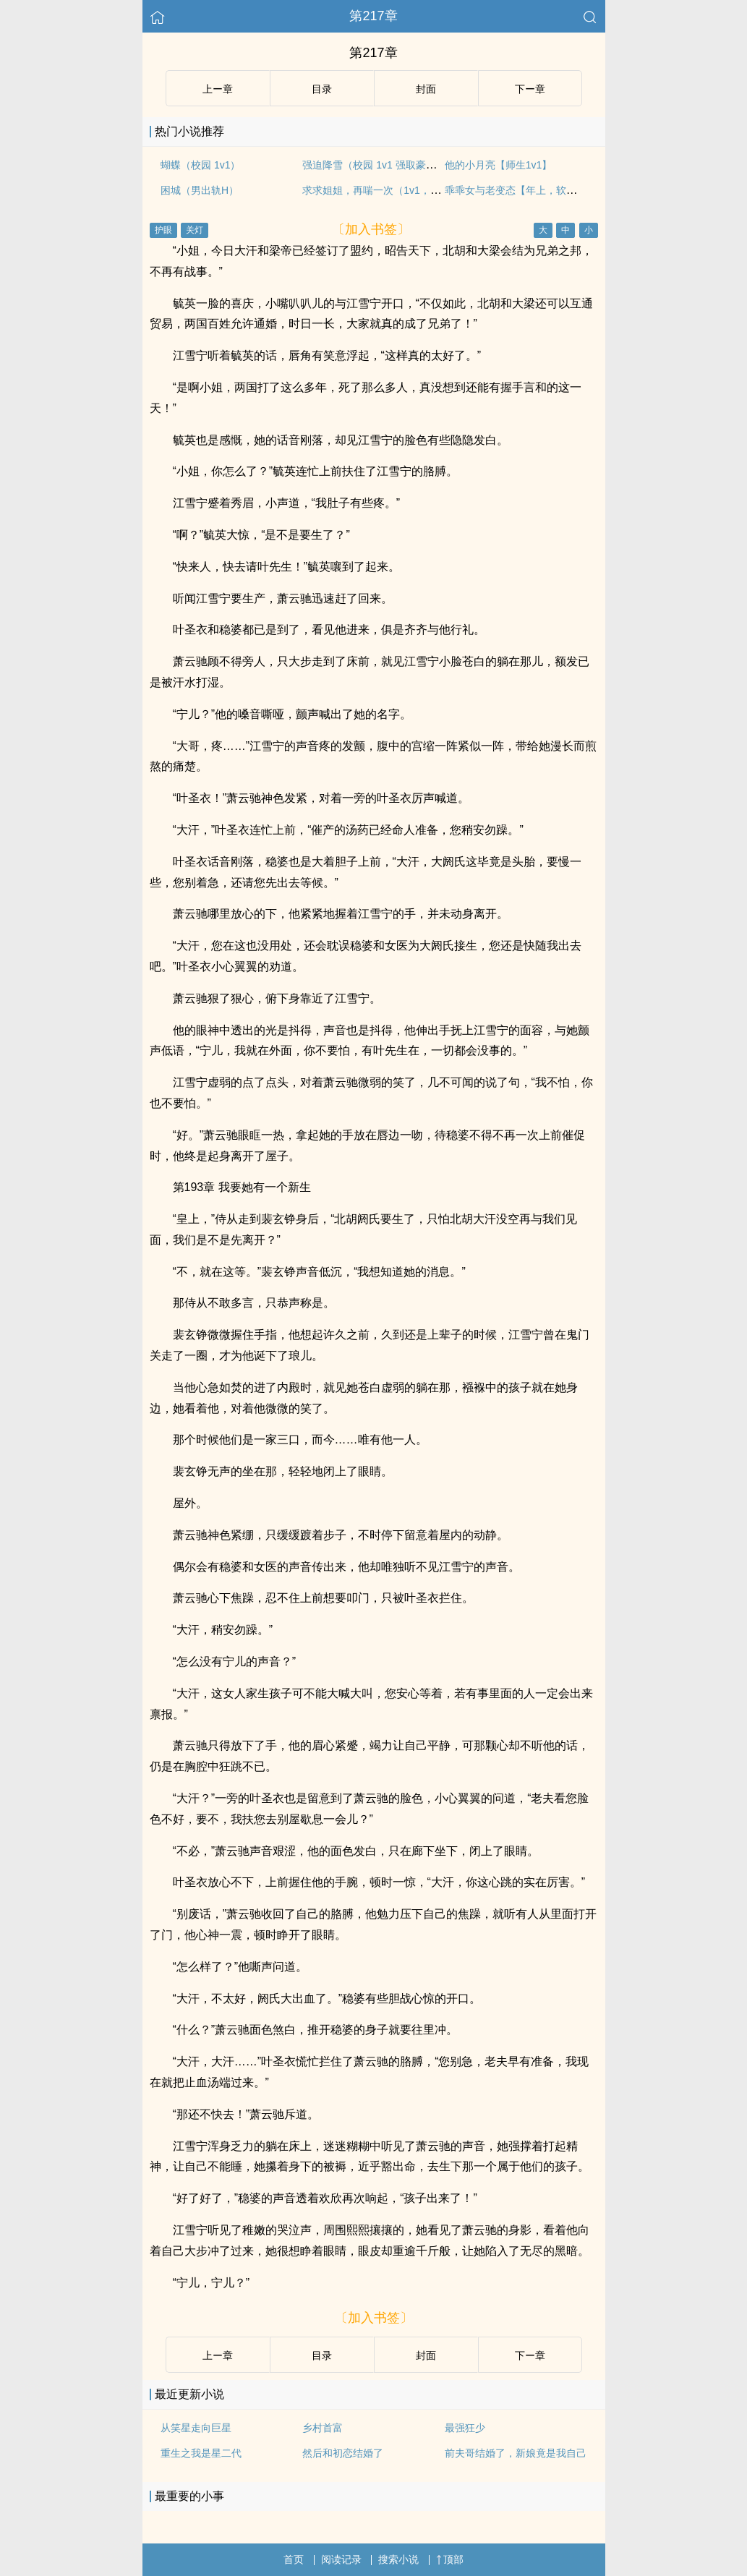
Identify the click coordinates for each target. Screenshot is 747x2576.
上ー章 (217, 89)
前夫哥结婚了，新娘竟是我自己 (515, 2453)
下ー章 (530, 89)
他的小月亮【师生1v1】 (498, 165)
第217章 (373, 16)
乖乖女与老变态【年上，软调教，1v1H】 (538, 190)
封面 (426, 89)
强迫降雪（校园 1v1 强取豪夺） (373, 165)
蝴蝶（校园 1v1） (200, 165)
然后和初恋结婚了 (342, 2453)
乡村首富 (322, 2428)
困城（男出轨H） (200, 190)
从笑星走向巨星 (196, 2428)
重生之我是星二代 (201, 2453)
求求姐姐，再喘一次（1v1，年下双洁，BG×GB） (414, 190)
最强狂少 (465, 2428)
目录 (322, 89)
